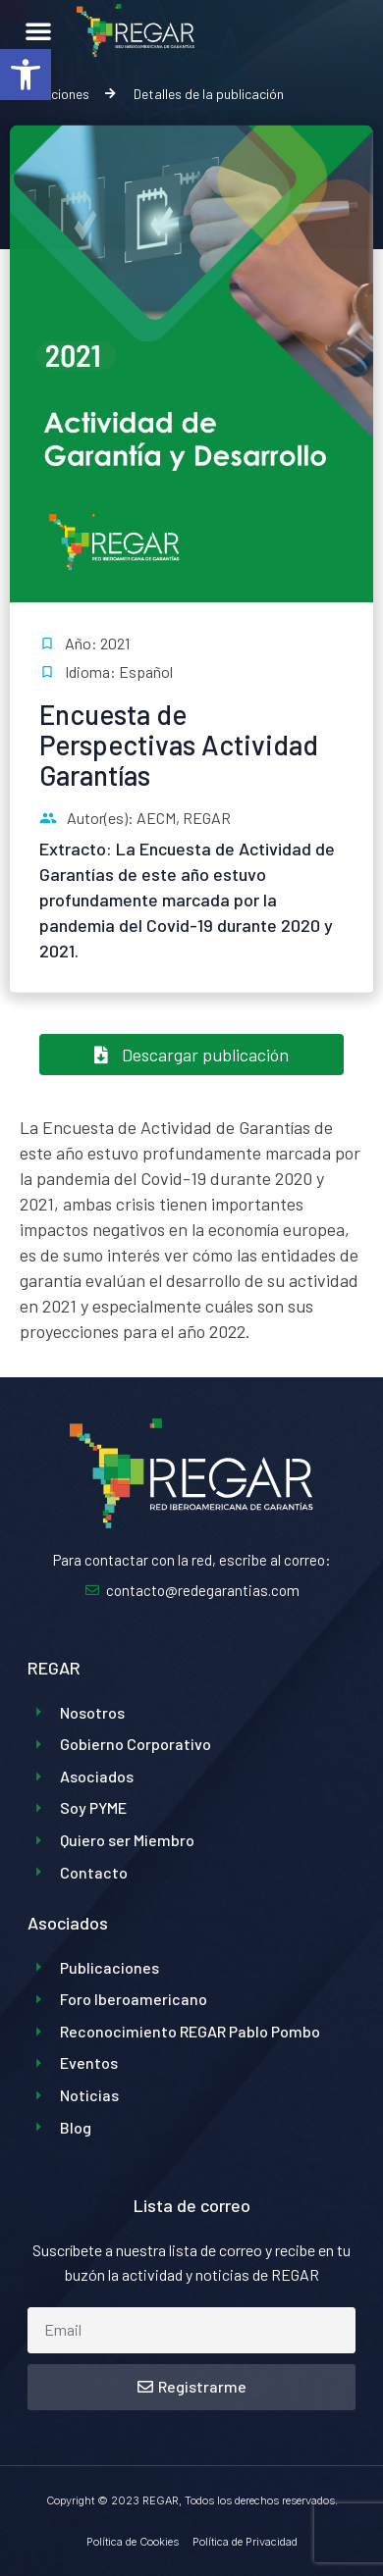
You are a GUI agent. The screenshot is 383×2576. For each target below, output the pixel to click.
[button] (25, 74)
